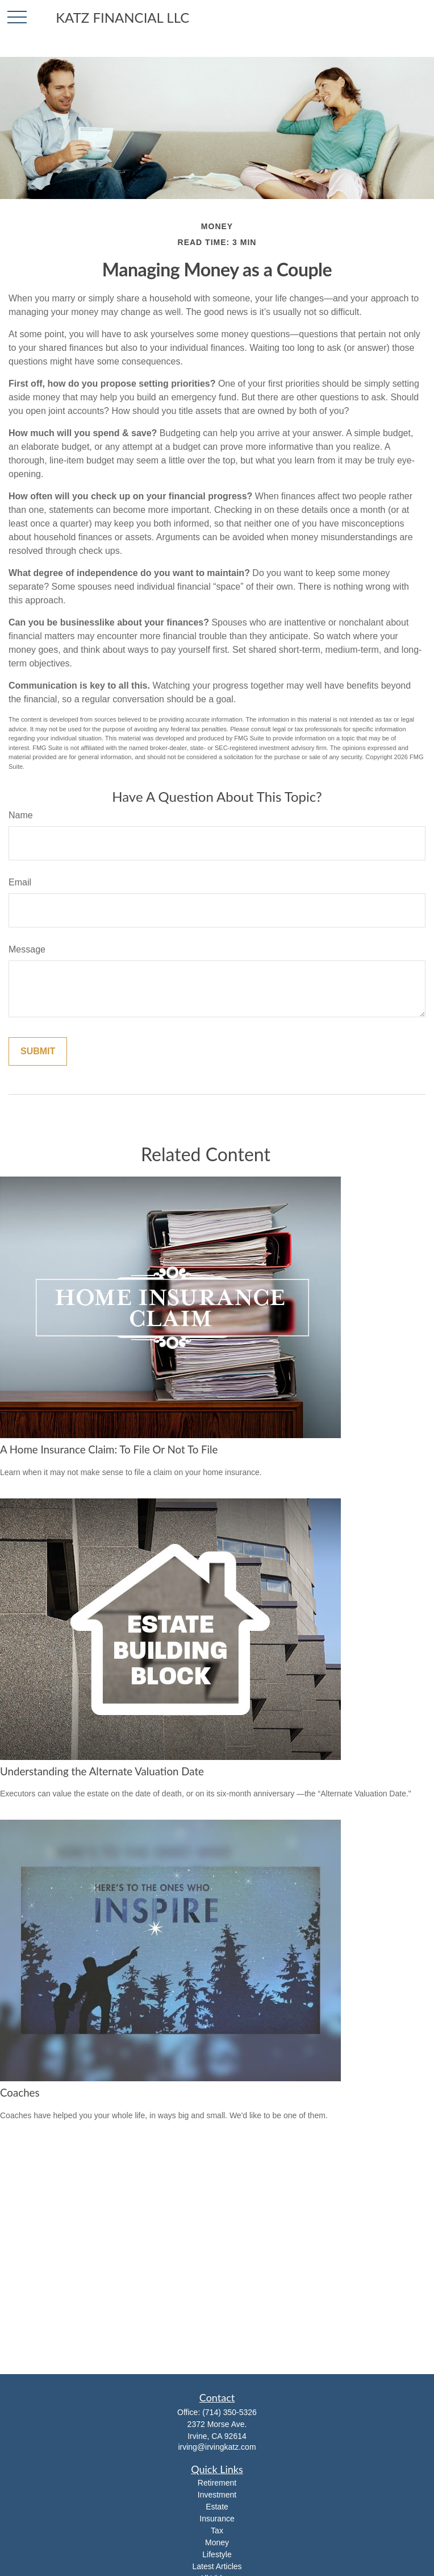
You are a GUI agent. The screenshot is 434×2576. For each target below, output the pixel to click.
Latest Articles (216, 2566)
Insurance (216, 2518)
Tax (217, 2530)
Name (21, 815)
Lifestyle (216, 2554)
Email (20, 882)
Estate (217, 2506)
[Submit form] (38, 1051)
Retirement (217, 2482)
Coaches (20, 2092)
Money (217, 2542)
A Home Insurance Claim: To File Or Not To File (109, 1449)
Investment (217, 2494)
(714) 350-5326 (229, 2412)
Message (27, 949)
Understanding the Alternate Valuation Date (102, 1771)
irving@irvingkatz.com (217, 2446)
